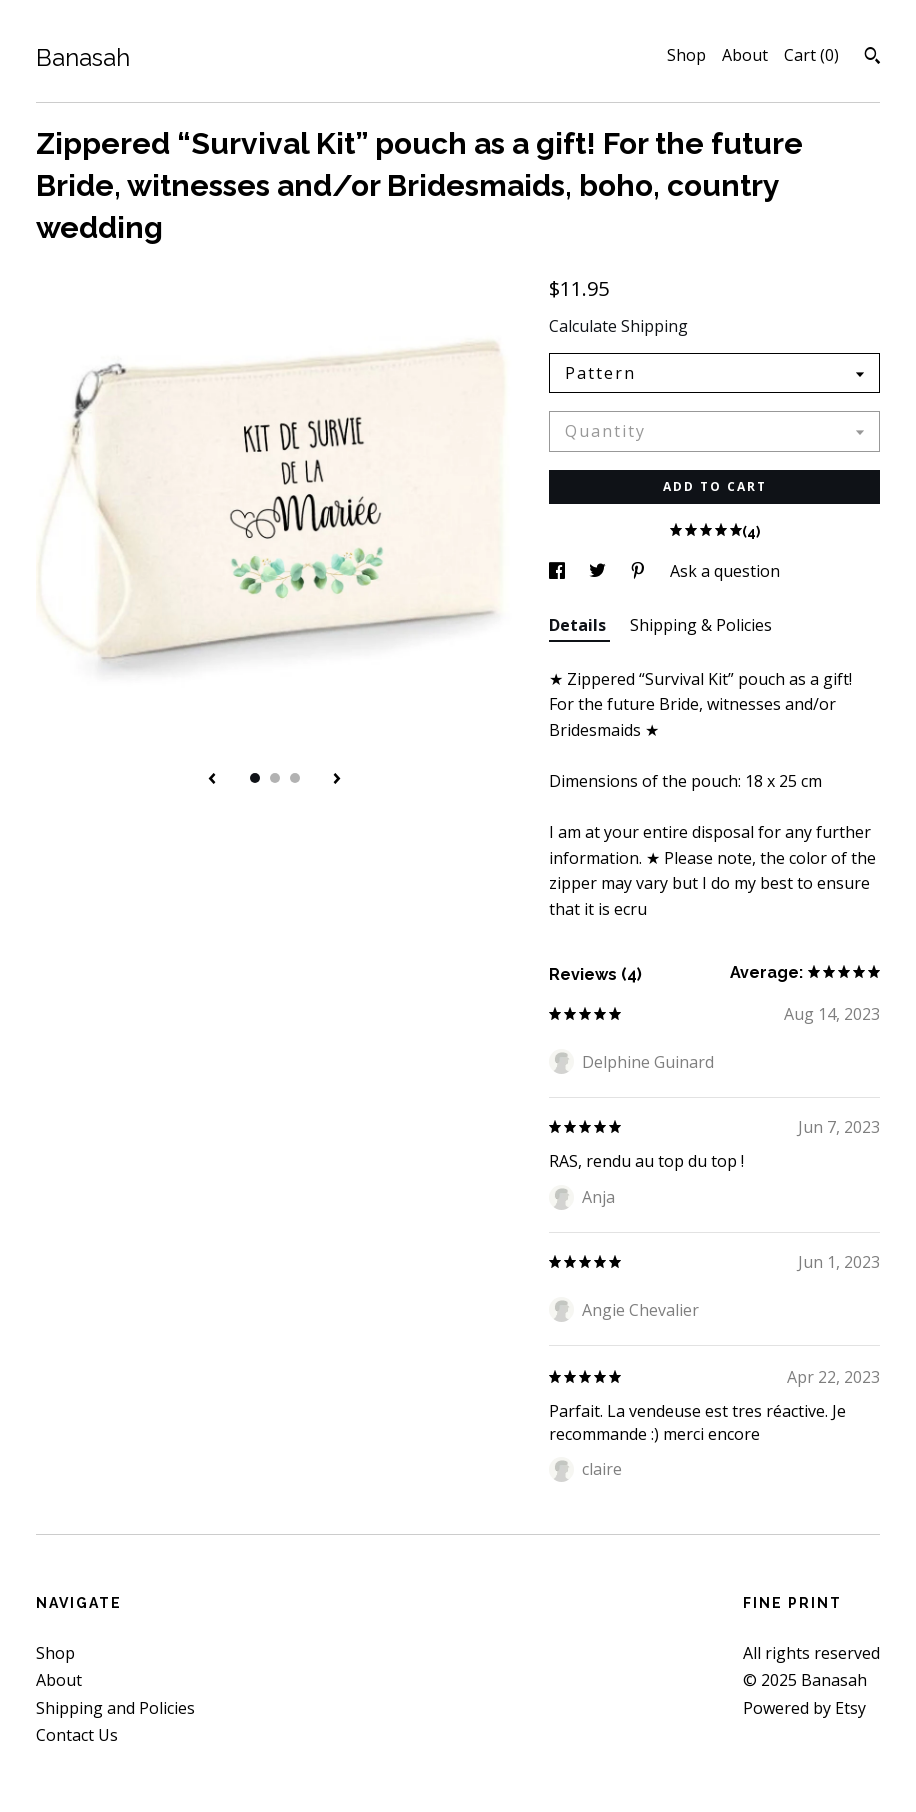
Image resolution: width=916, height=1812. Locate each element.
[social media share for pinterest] (640, 571)
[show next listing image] (337, 780)
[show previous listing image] (212, 780)
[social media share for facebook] (559, 571)
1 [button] (255, 778)
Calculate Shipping (618, 326)
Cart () (811, 55)
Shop (686, 55)
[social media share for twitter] (599, 571)
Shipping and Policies (115, 1708)
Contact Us (77, 1735)
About (745, 55)
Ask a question (725, 571)
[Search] (872, 58)
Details (579, 625)
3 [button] (295, 778)
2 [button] (275, 778)
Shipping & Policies (701, 625)
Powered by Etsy (804, 1708)
